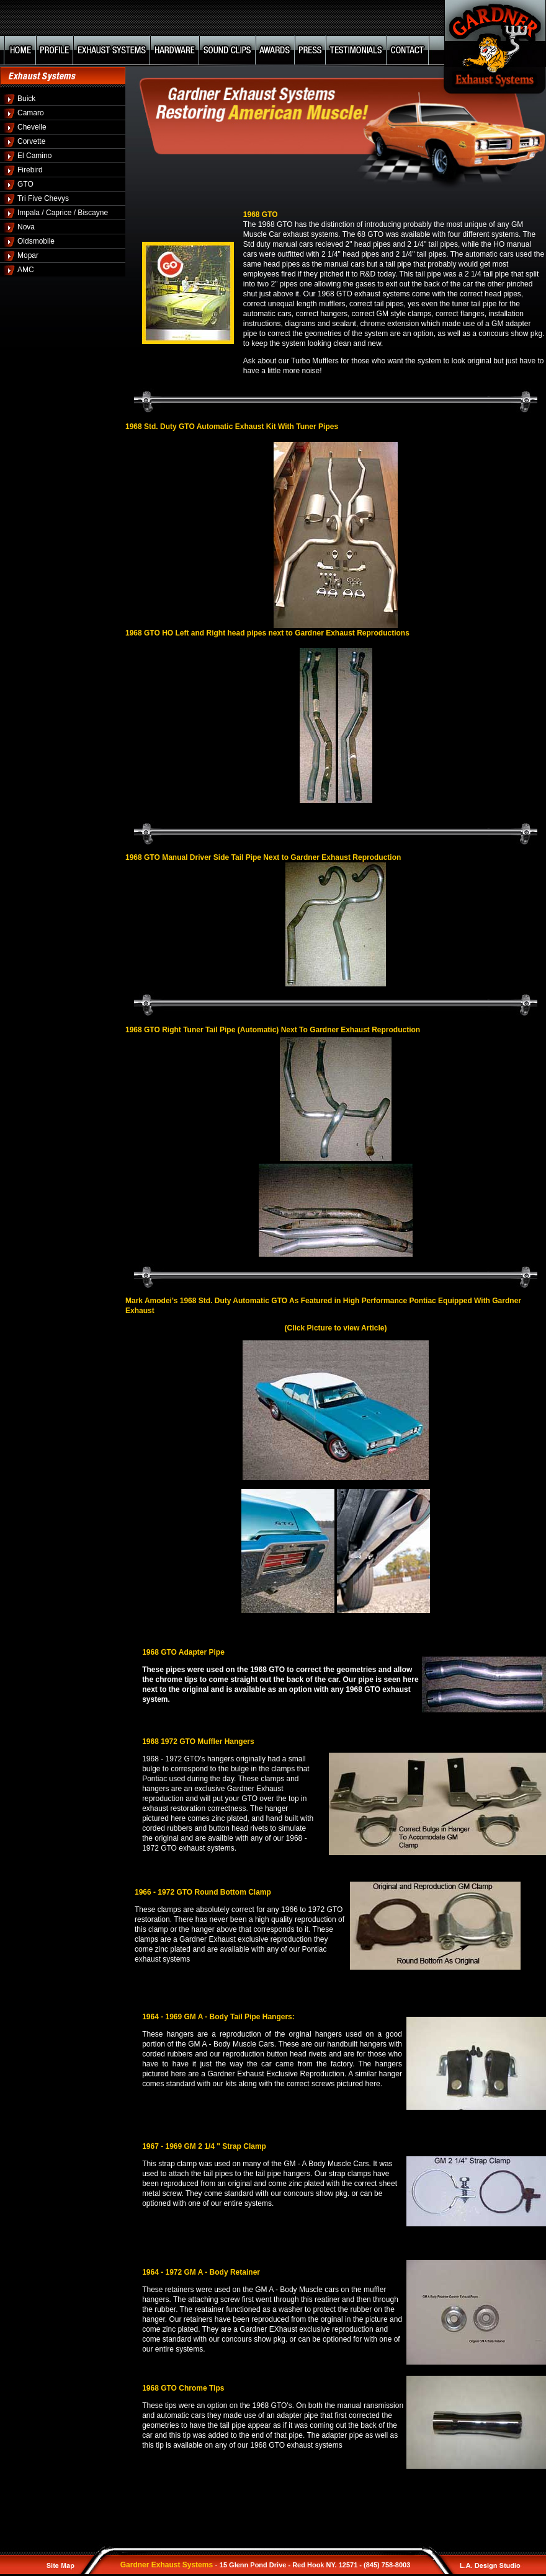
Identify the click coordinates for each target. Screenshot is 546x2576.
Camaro (30, 112)
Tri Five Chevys (43, 198)
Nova (26, 227)
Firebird (30, 170)
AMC (25, 269)
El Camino (34, 155)
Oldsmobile (36, 241)
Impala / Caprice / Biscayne (62, 212)
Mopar (27, 255)
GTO (25, 184)
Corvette (31, 141)
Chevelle (32, 127)
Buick (26, 98)
